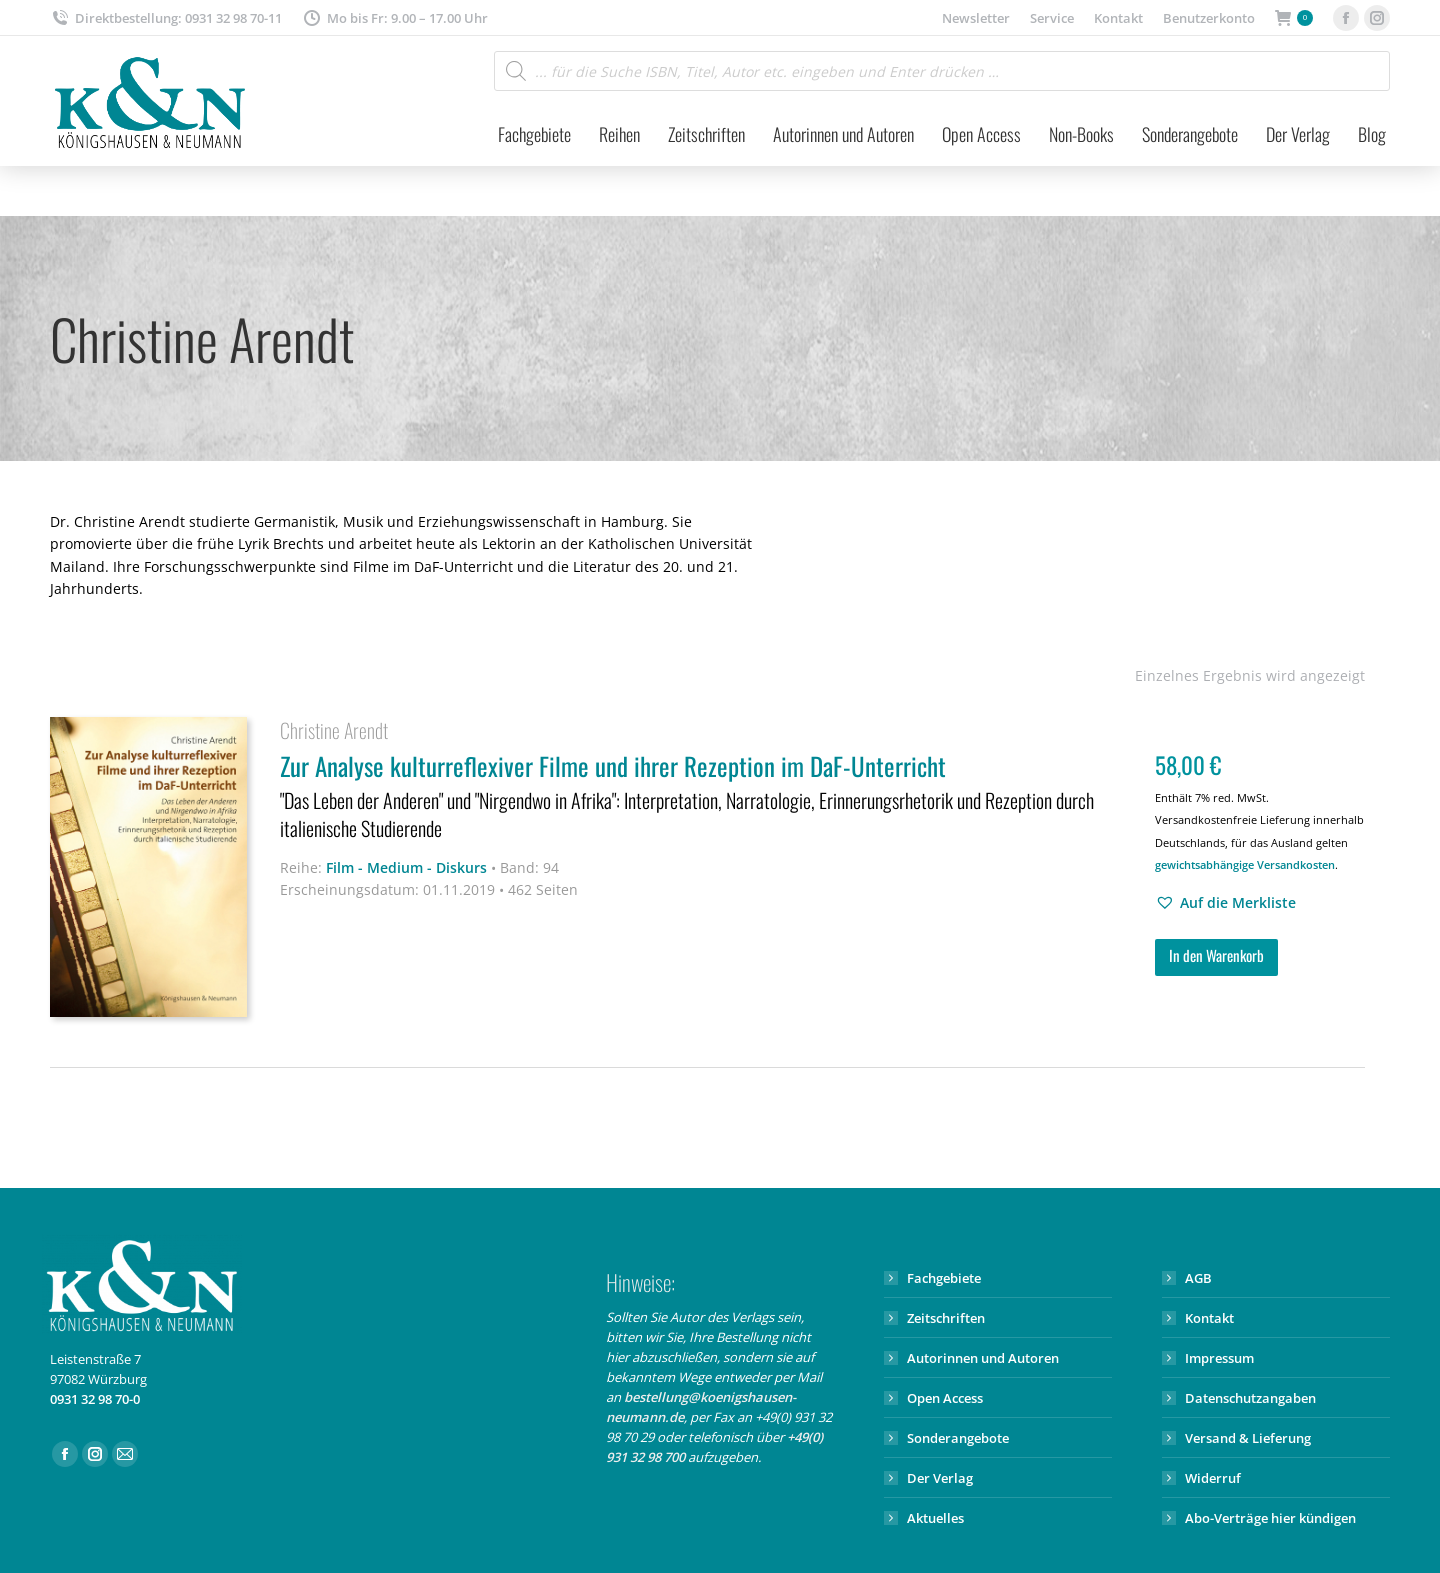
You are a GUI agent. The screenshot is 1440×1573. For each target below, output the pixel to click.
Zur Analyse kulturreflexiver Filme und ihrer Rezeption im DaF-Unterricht (705, 797)
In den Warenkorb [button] (1216, 955)
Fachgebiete (944, 1278)
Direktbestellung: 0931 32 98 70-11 (166, 18)
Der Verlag (940, 1478)
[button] (1225, 903)
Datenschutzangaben (1250, 1398)
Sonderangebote (958, 1438)
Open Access (945, 1398)
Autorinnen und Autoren (983, 1358)
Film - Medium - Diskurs (406, 867)
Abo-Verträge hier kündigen (1270, 1518)
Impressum (1219, 1358)
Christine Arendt (334, 730)
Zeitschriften (946, 1318)
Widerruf (1213, 1478)
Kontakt (1209, 1318)
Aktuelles (935, 1518)
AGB (1198, 1278)
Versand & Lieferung (1248, 1438)
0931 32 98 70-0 (95, 1399)
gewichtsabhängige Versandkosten (1245, 864)
